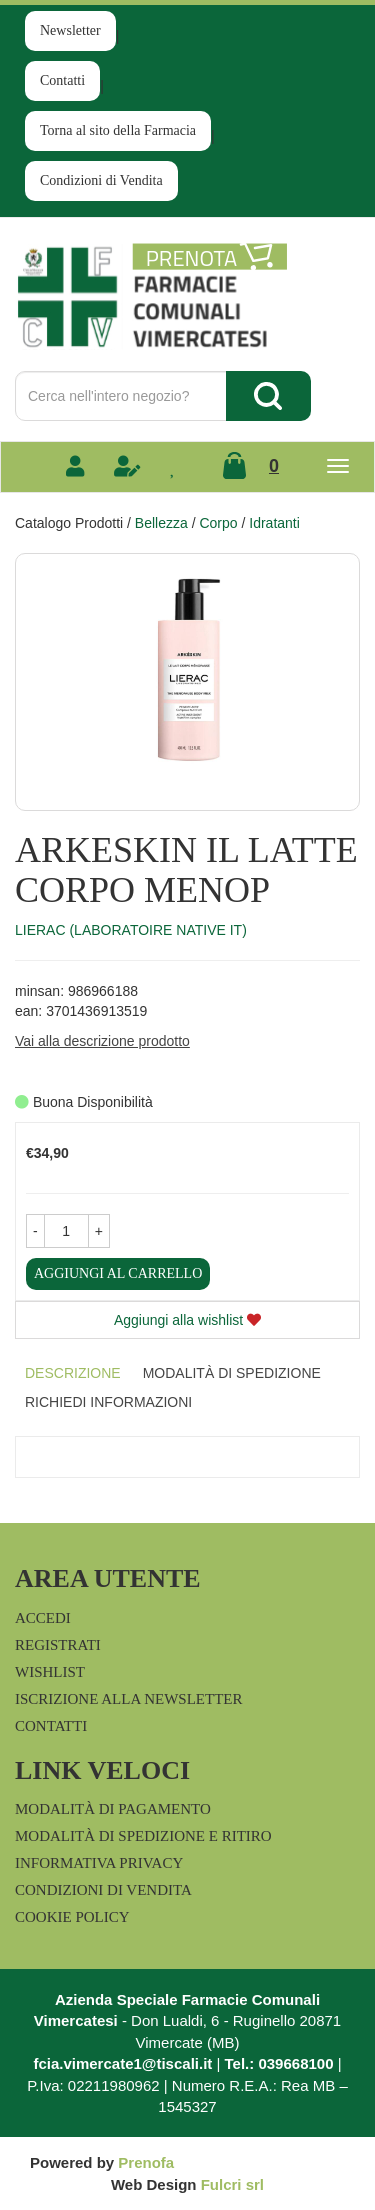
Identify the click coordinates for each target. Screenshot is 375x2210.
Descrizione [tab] (73, 1373)
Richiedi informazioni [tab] (108, 1402)
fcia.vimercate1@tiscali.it (122, 2063)
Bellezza (161, 523)
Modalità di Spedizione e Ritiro (143, 1836)
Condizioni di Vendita (101, 180)
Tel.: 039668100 (279, 2063)
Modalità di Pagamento (113, 1809)
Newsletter (70, 30)
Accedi (43, 1618)
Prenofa (146, 2162)
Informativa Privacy (99, 1863)
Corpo (218, 523)
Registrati (58, 1645)
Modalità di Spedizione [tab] (232, 1373)
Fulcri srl (232, 2184)
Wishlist (50, 1672)
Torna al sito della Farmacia (118, 130)
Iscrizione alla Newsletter (128, 1699)
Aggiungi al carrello (118, 1273)
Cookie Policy (72, 1917)
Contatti (62, 80)
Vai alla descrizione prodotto (102, 1041)
